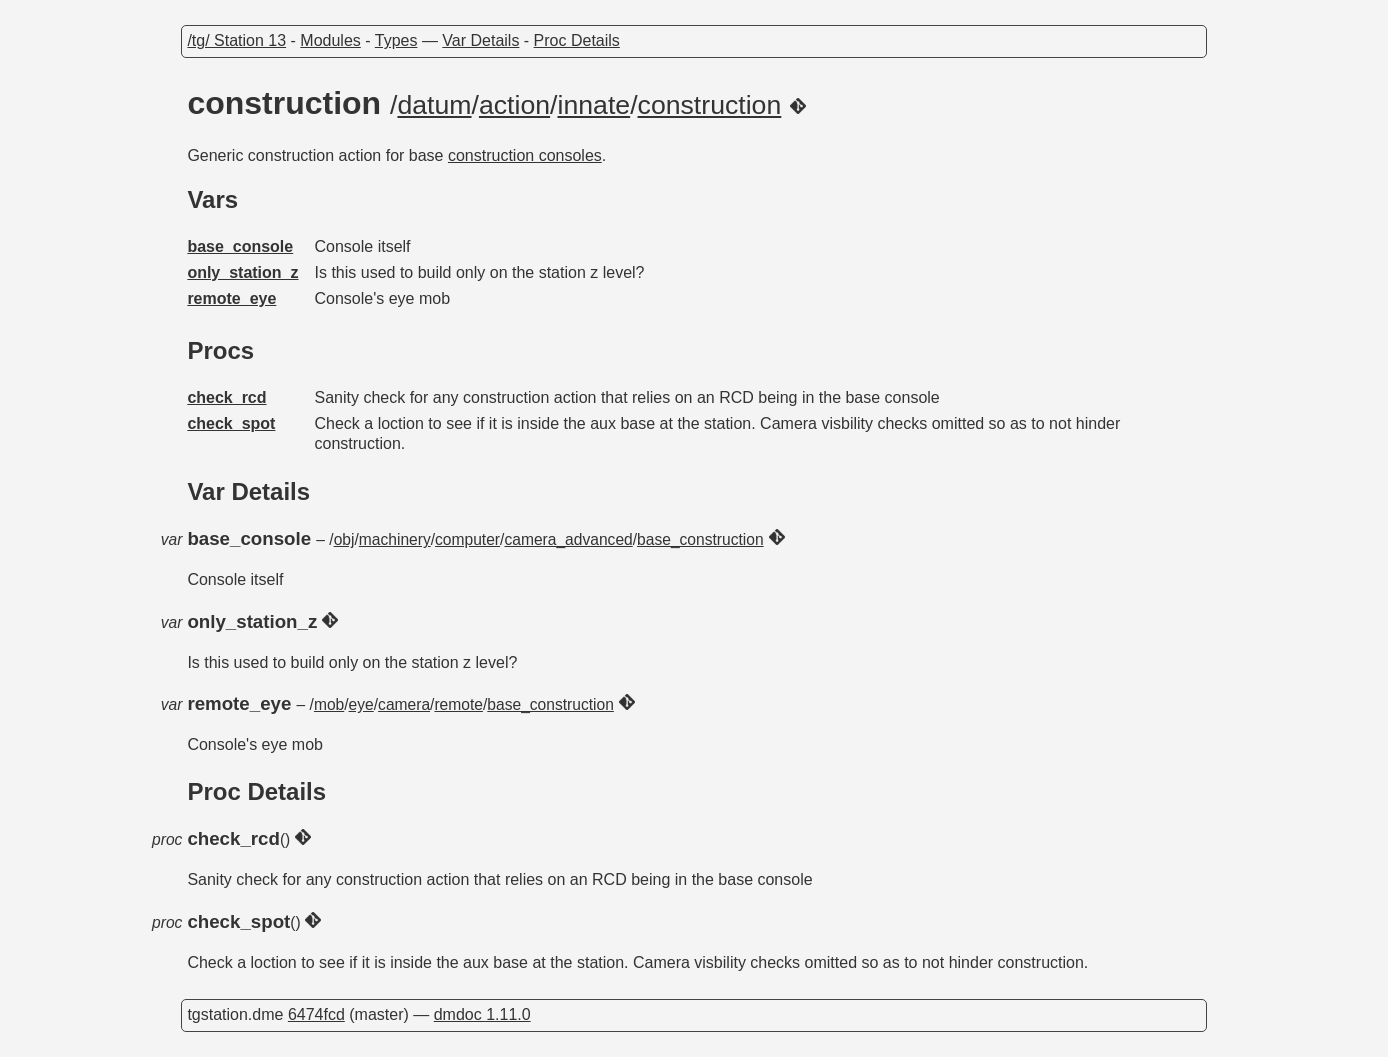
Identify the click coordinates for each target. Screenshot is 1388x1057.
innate (594, 105)
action (514, 105)
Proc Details (577, 40)
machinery (395, 539)
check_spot (231, 423)
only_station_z (242, 272)
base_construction (700, 539)
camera (404, 704)
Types (396, 40)
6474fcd (316, 1014)
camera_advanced (568, 539)
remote (458, 704)
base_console (240, 246)
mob (329, 704)
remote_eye (231, 298)
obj (344, 539)
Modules (330, 40)
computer (467, 539)
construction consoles (525, 155)
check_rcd (226, 397)
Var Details (480, 40)
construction (710, 105)
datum (434, 105)
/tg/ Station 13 (236, 40)
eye (361, 704)
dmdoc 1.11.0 (482, 1014)
